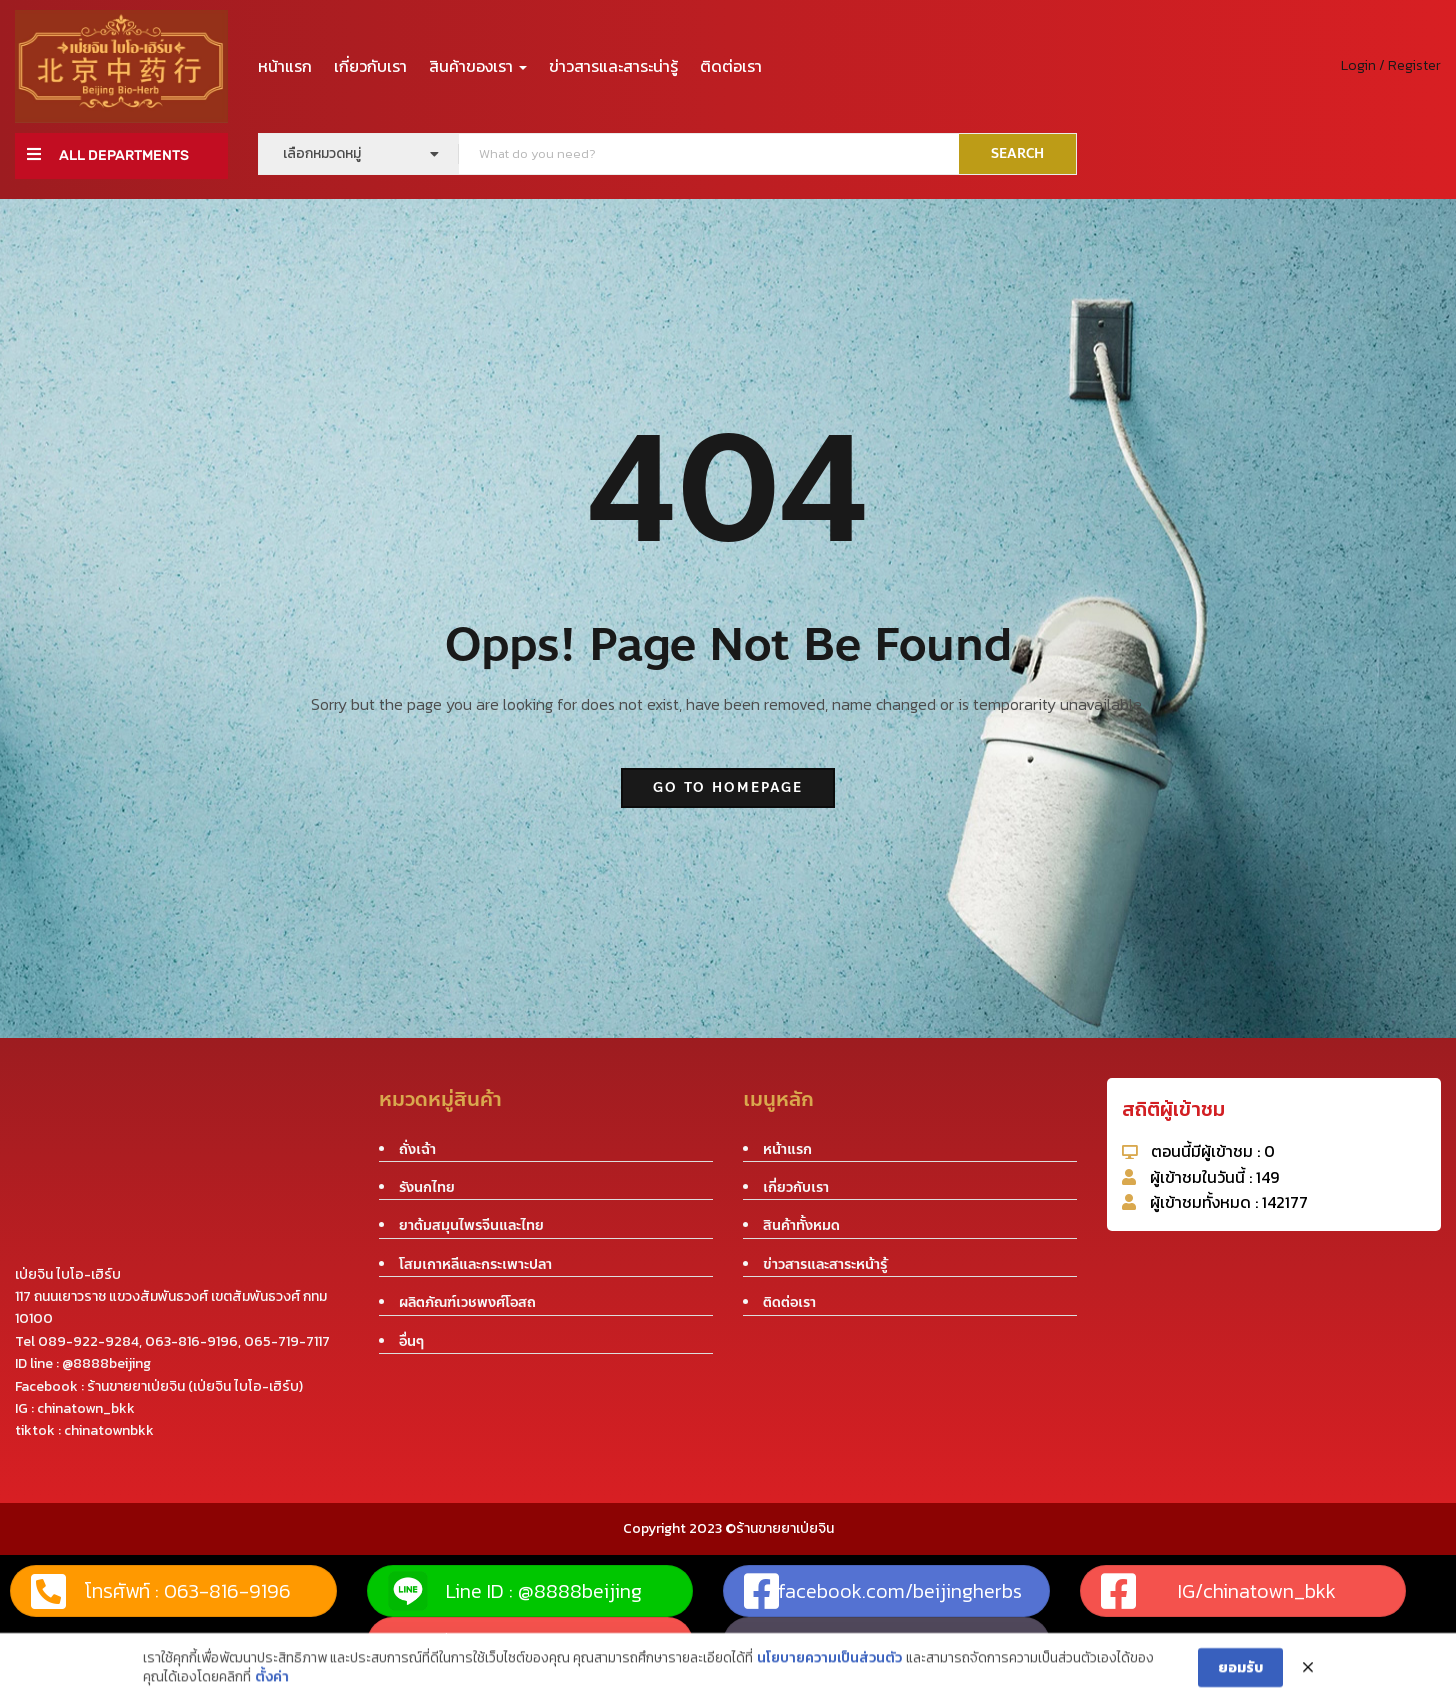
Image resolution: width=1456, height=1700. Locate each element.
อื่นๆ (411, 1341)
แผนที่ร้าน (429, 1642)
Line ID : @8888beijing (515, 1591)
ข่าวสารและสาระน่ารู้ (613, 66)
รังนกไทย (427, 1187)
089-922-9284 (88, 1341)
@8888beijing (106, 1363)
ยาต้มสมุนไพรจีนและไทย (471, 1225)
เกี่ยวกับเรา (370, 66)
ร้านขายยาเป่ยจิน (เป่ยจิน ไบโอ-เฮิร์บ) (195, 1386)
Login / (1363, 65)
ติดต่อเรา (731, 66)
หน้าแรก (285, 66)
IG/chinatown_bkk (1218, 1591)
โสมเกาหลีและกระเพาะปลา (475, 1264)
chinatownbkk (109, 1430)
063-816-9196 (191, 1341)
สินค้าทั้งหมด (801, 1225)
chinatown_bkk (86, 1408)
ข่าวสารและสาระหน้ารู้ (825, 1264)
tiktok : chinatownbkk (825, 1642)
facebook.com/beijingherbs (883, 1591)
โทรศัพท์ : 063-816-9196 (161, 1591)
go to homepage (728, 788)
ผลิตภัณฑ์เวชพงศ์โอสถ (467, 1302)
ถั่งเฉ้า (417, 1149)
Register (1414, 65)
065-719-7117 (287, 1341)
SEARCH (1017, 154)
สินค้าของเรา (478, 66)
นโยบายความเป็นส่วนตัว (829, 1689)
